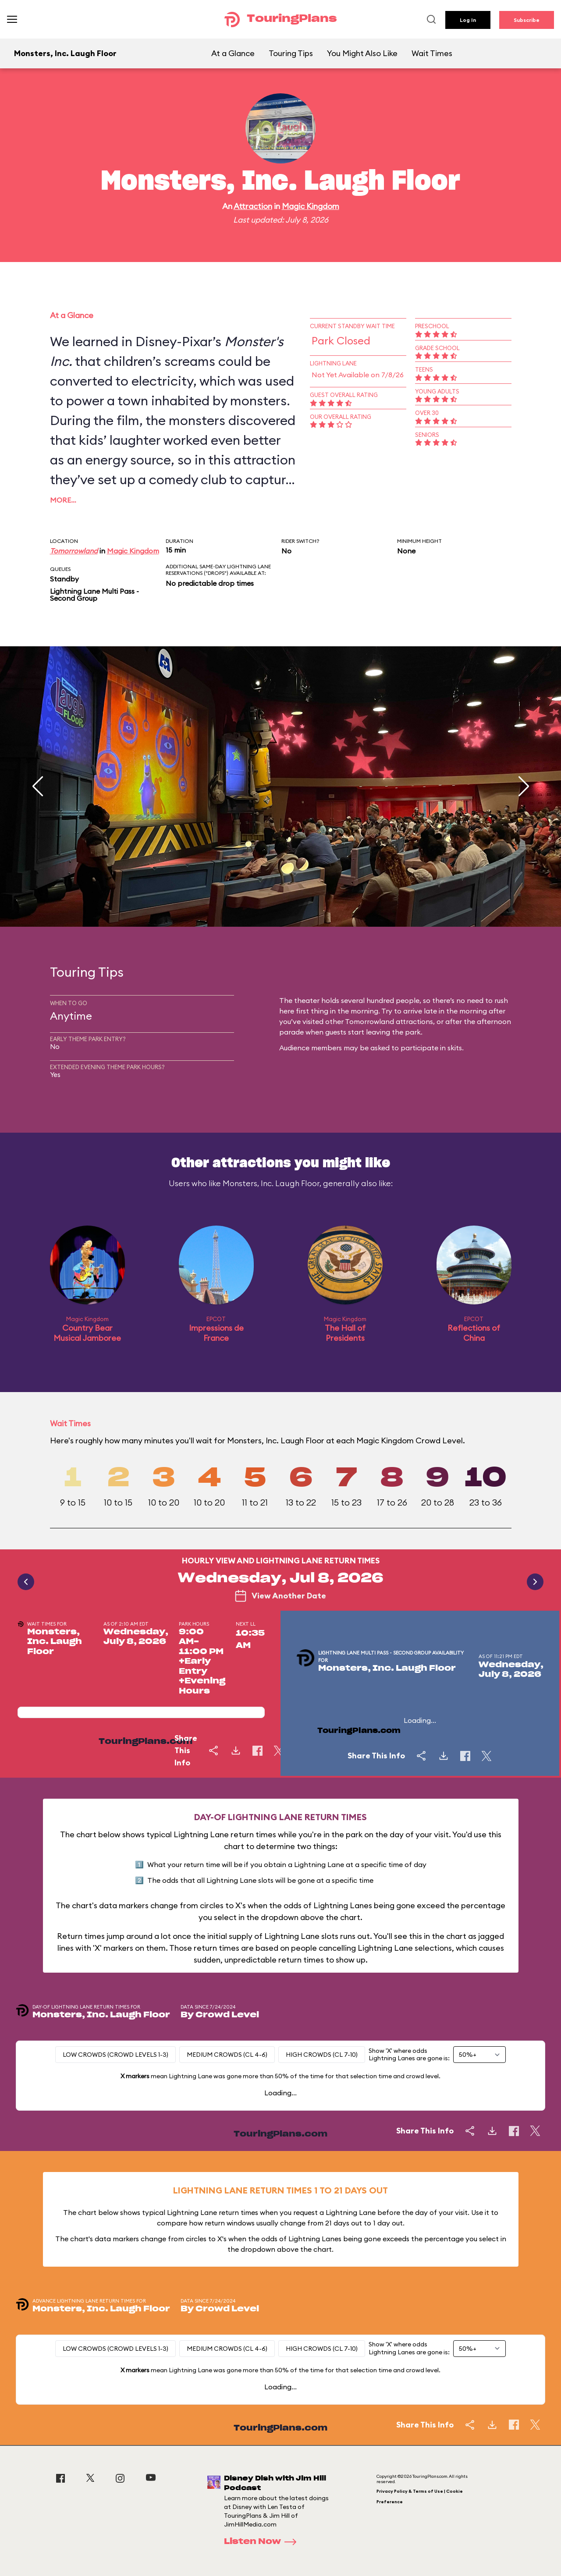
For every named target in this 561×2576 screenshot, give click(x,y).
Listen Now (263, 2542)
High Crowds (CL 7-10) (322, 2055)
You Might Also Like (362, 53)
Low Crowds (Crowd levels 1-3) (115, 2055)
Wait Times (432, 53)
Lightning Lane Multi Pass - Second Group (94, 594)
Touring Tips (291, 53)
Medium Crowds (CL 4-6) (227, 2055)
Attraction (253, 206)
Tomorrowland (74, 550)
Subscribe (527, 20)
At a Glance (233, 53)
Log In (468, 20)
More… (63, 500)
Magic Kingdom (310, 206)
